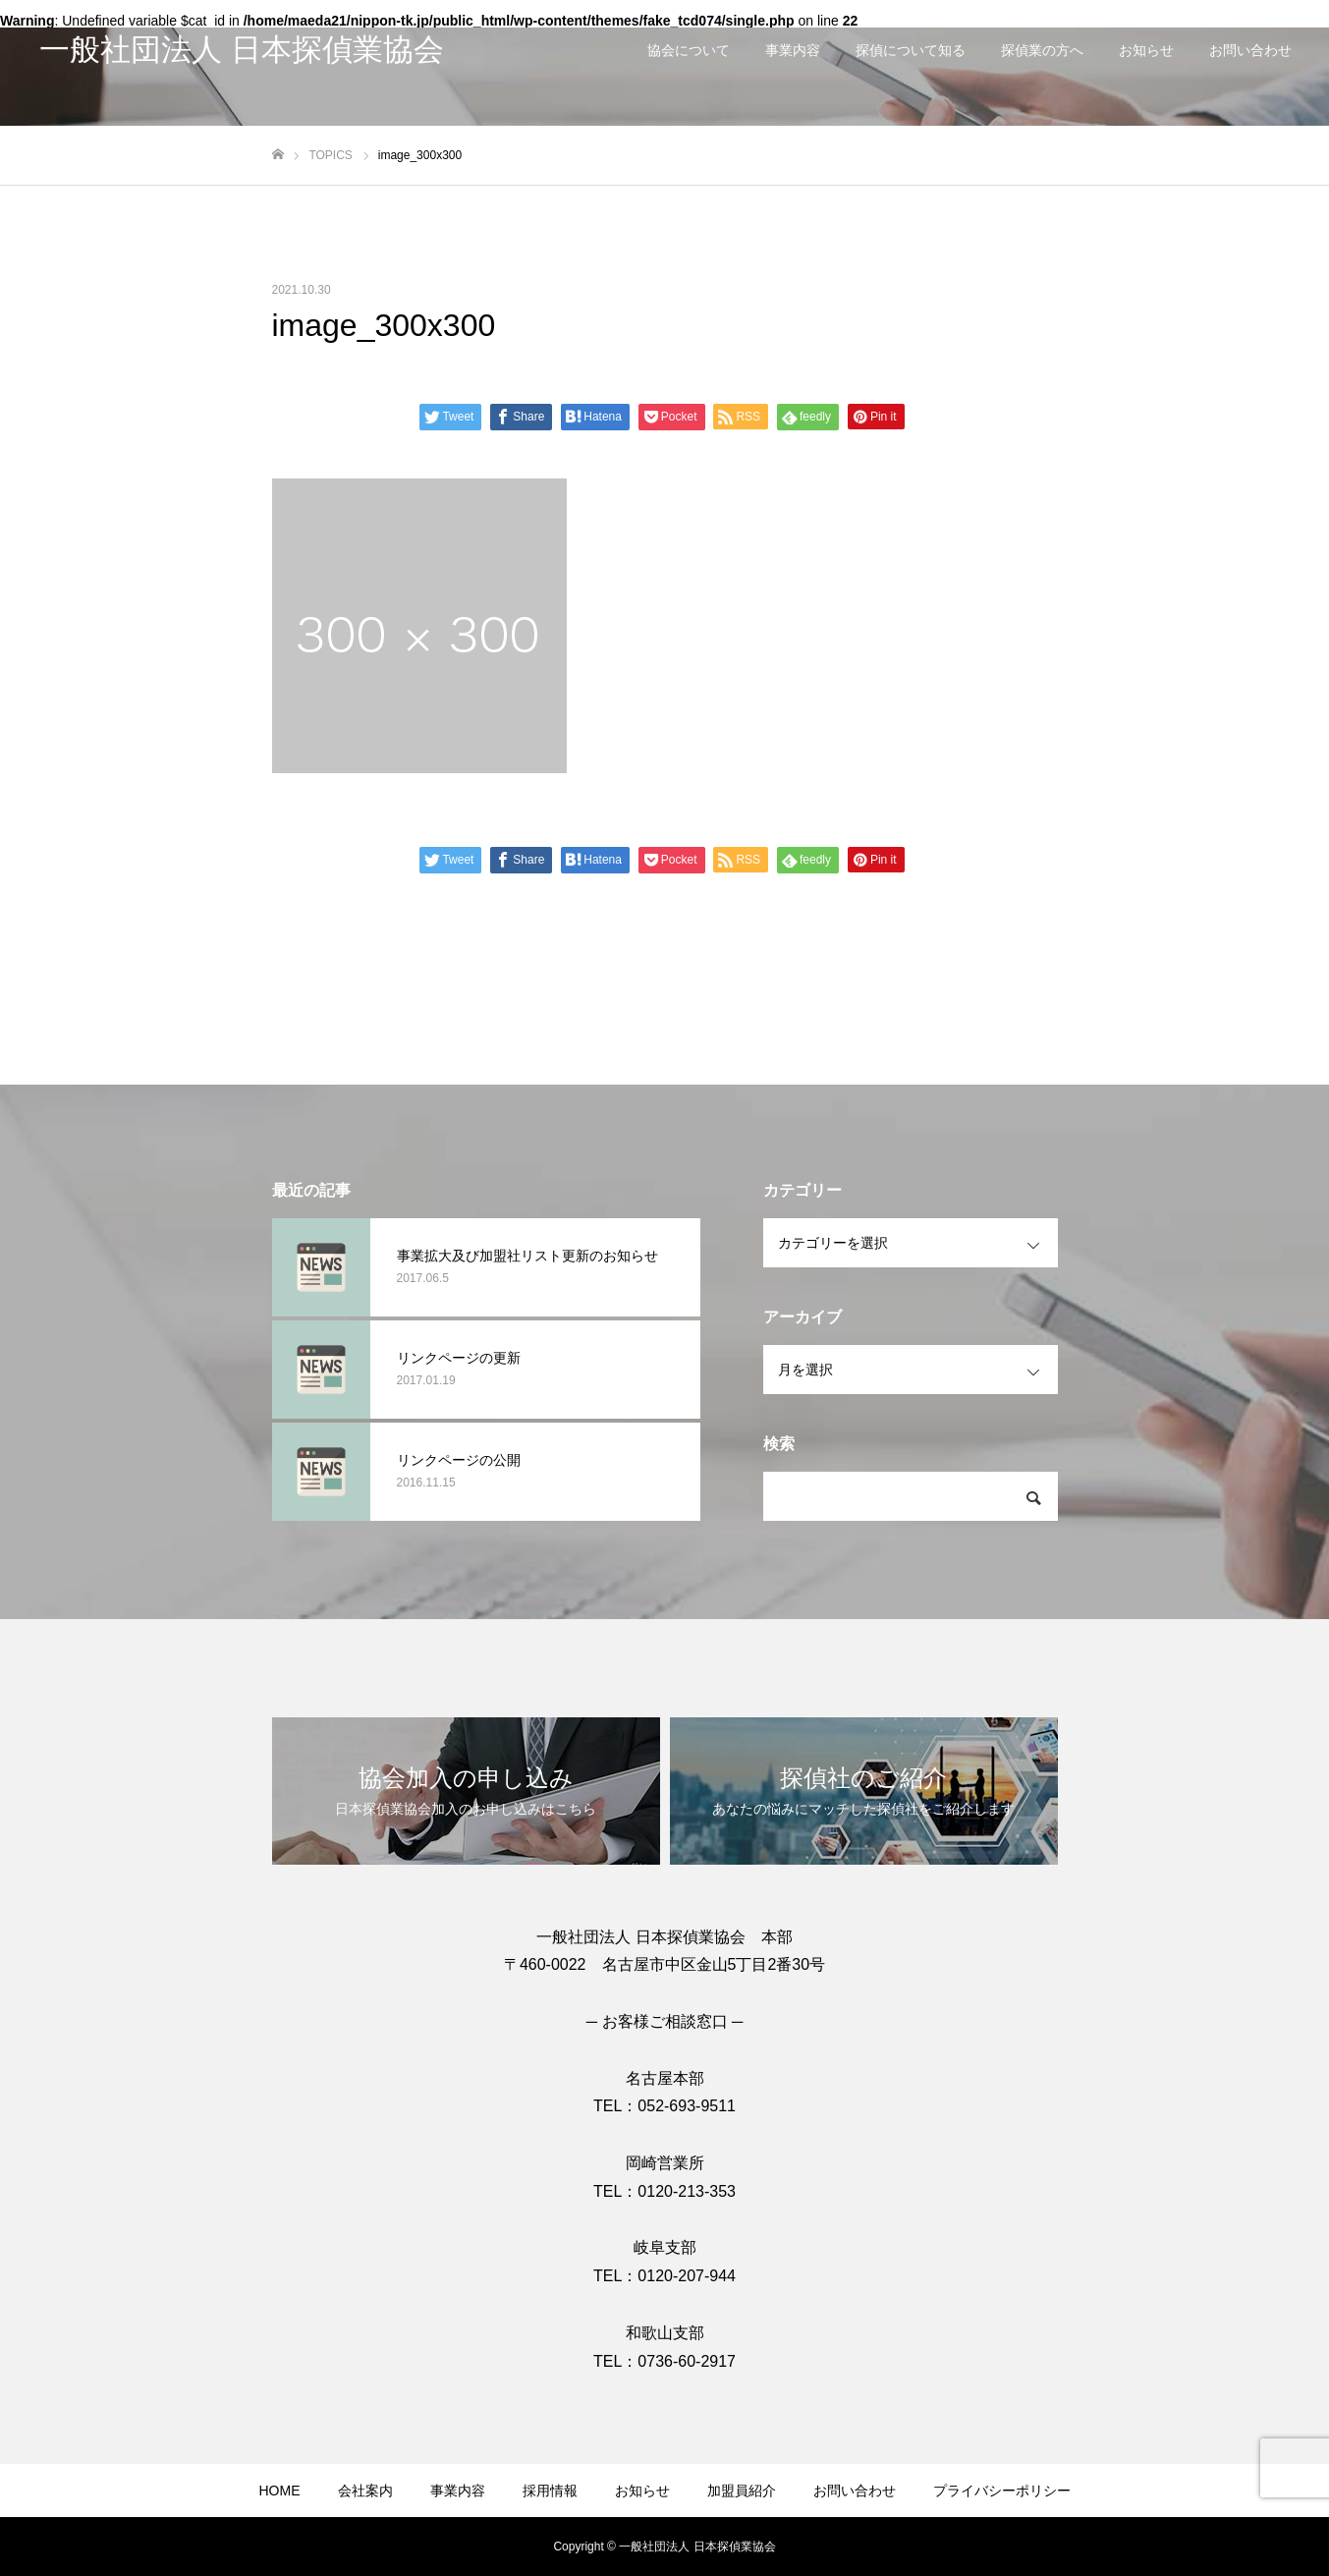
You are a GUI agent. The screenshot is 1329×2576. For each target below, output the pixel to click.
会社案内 (365, 2490)
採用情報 (550, 2490)
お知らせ (1146, 50)
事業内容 (792, 50)
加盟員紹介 (741, 2490)
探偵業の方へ (1042, 50)
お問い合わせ (1250, 50)
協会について (688, 50)
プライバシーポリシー (1002, 2490)
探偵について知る (911, 50)
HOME (280, 2490)
